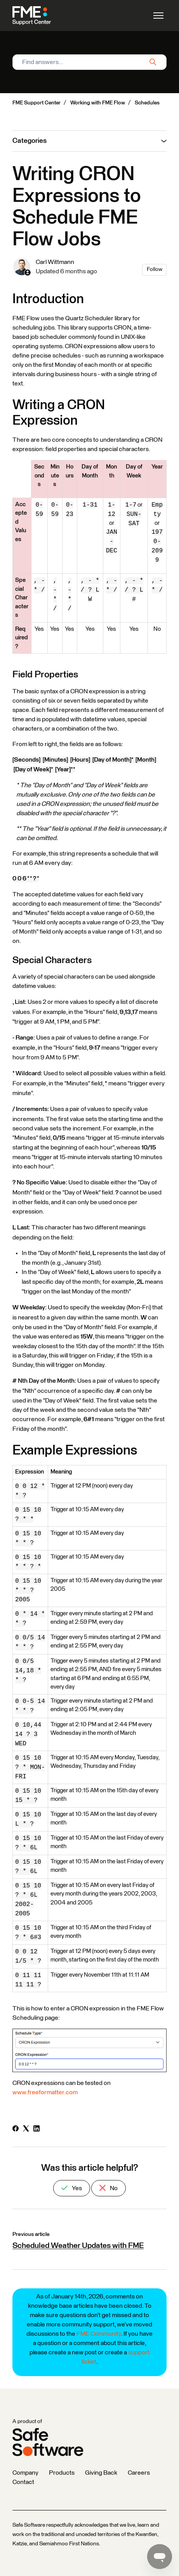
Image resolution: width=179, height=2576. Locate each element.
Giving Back (101, 2473)
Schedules (147, 103)
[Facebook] (15, 2129)
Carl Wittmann (55, 262)
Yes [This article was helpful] (71, 2188)
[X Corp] (26, 2129)
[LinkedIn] (36, 2129)
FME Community (98, 2334)
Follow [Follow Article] (154, 269)
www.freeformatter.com (45, 2092)
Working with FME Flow (97, 103)
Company (25, 2473)
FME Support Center (36, 103)
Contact (23, 2482)
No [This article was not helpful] (108, 2188)
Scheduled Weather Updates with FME (78, 2246)
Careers (139, 2473)
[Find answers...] (89, 62)
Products (62, 2473)
